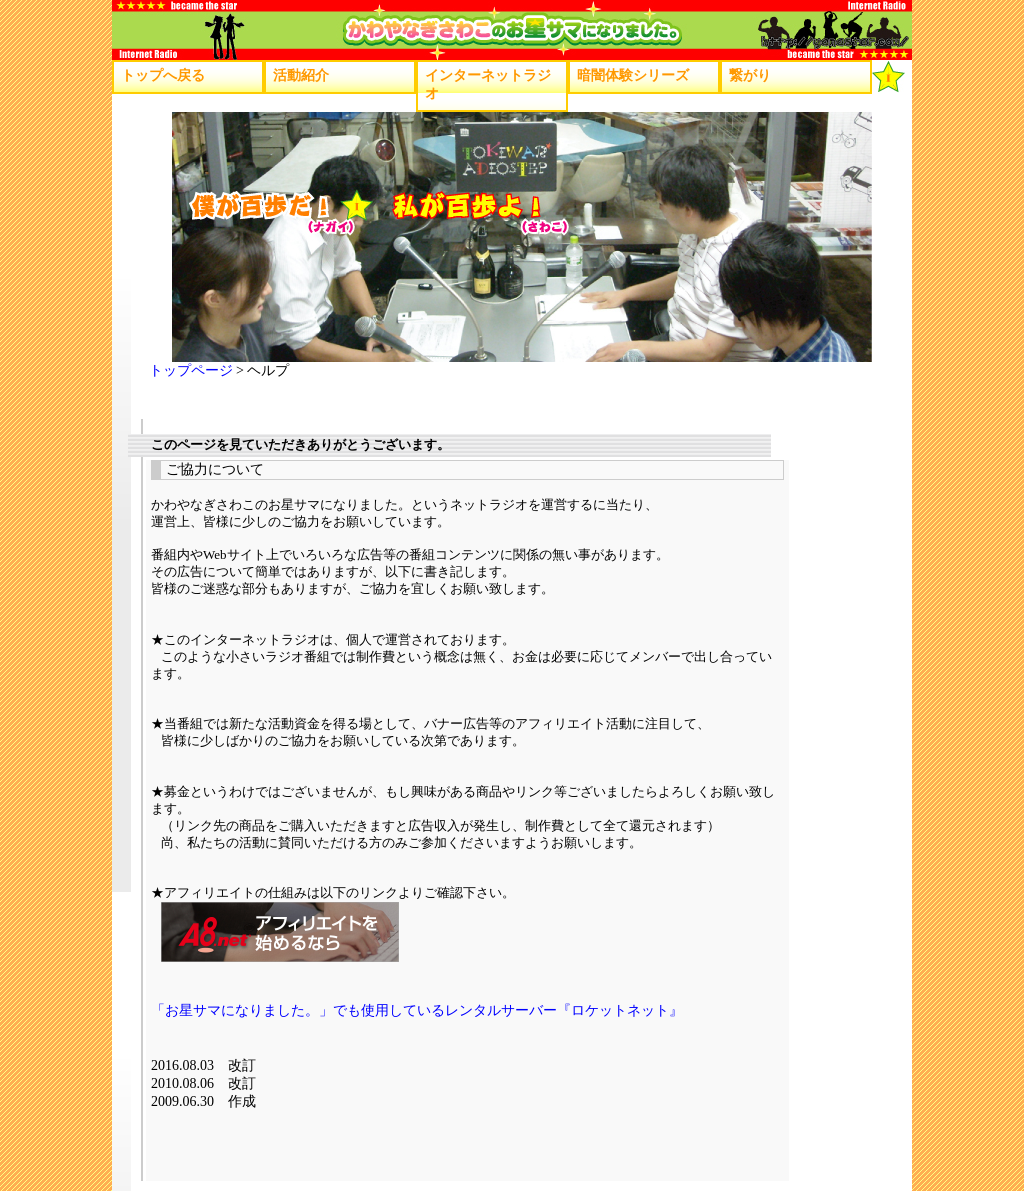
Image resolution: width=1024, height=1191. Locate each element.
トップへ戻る (163, 75)
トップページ (191, 370)
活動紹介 (301, 75)
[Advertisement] (515, 1155)
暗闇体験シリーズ (633, 75)
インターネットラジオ (488, 84)
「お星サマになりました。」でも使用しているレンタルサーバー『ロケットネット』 (417, 1010)
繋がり (750, 75)
